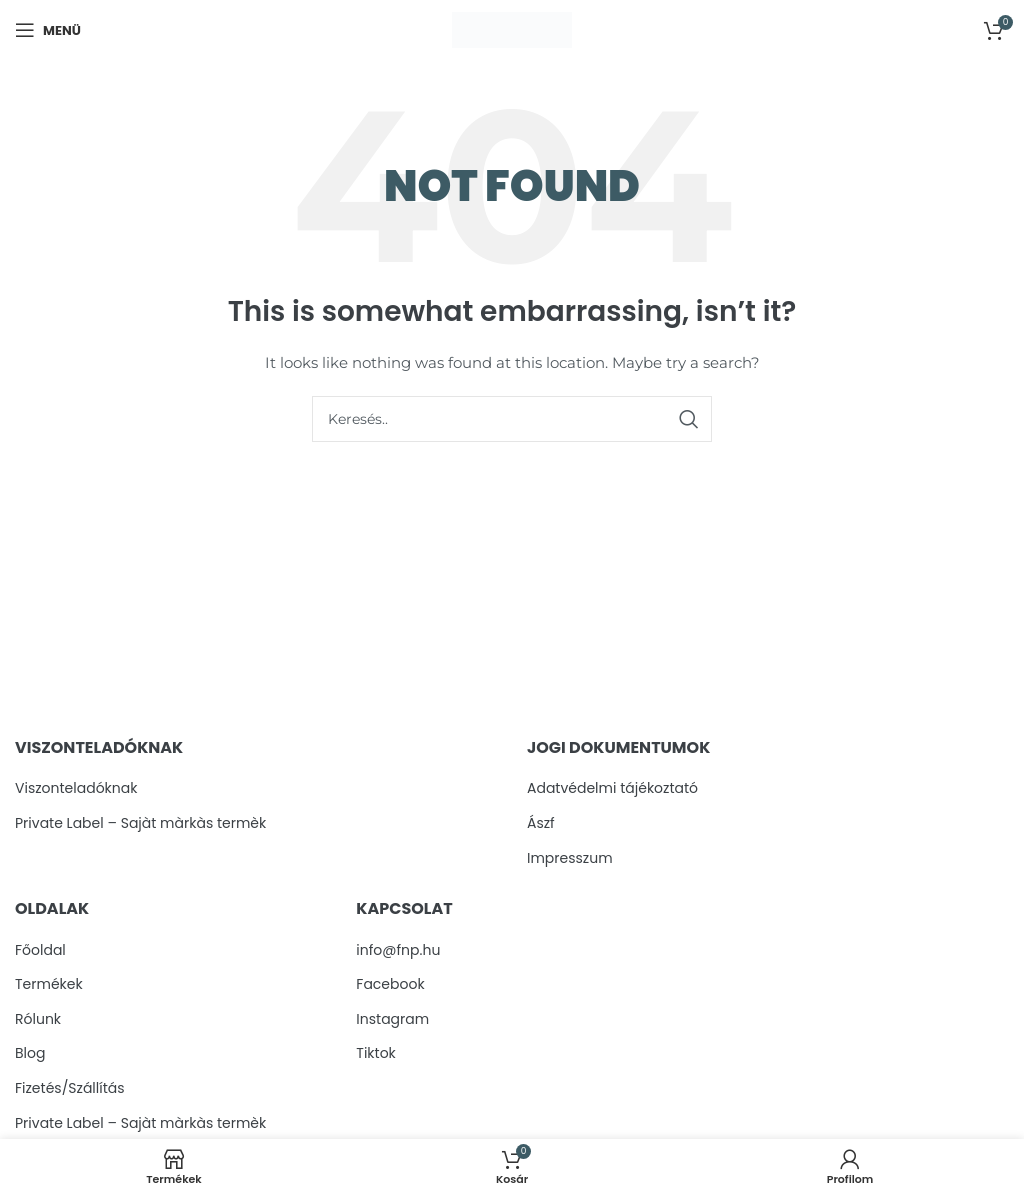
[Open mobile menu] (48, 30)
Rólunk (38, 1019)
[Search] (512, 419)
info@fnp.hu (398, 950)
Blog (30, 1053)
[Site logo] (512, 29)
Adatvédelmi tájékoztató (612, 788)
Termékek (49, 984)
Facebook (390, 984)
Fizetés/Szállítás (70, 1088)
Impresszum (570, 858)
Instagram (392, 1019)
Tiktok (376, 1053)
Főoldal (40, 950)
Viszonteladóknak (76, 788)
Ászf (541, 823)
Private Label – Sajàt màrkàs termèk (140, 823)
